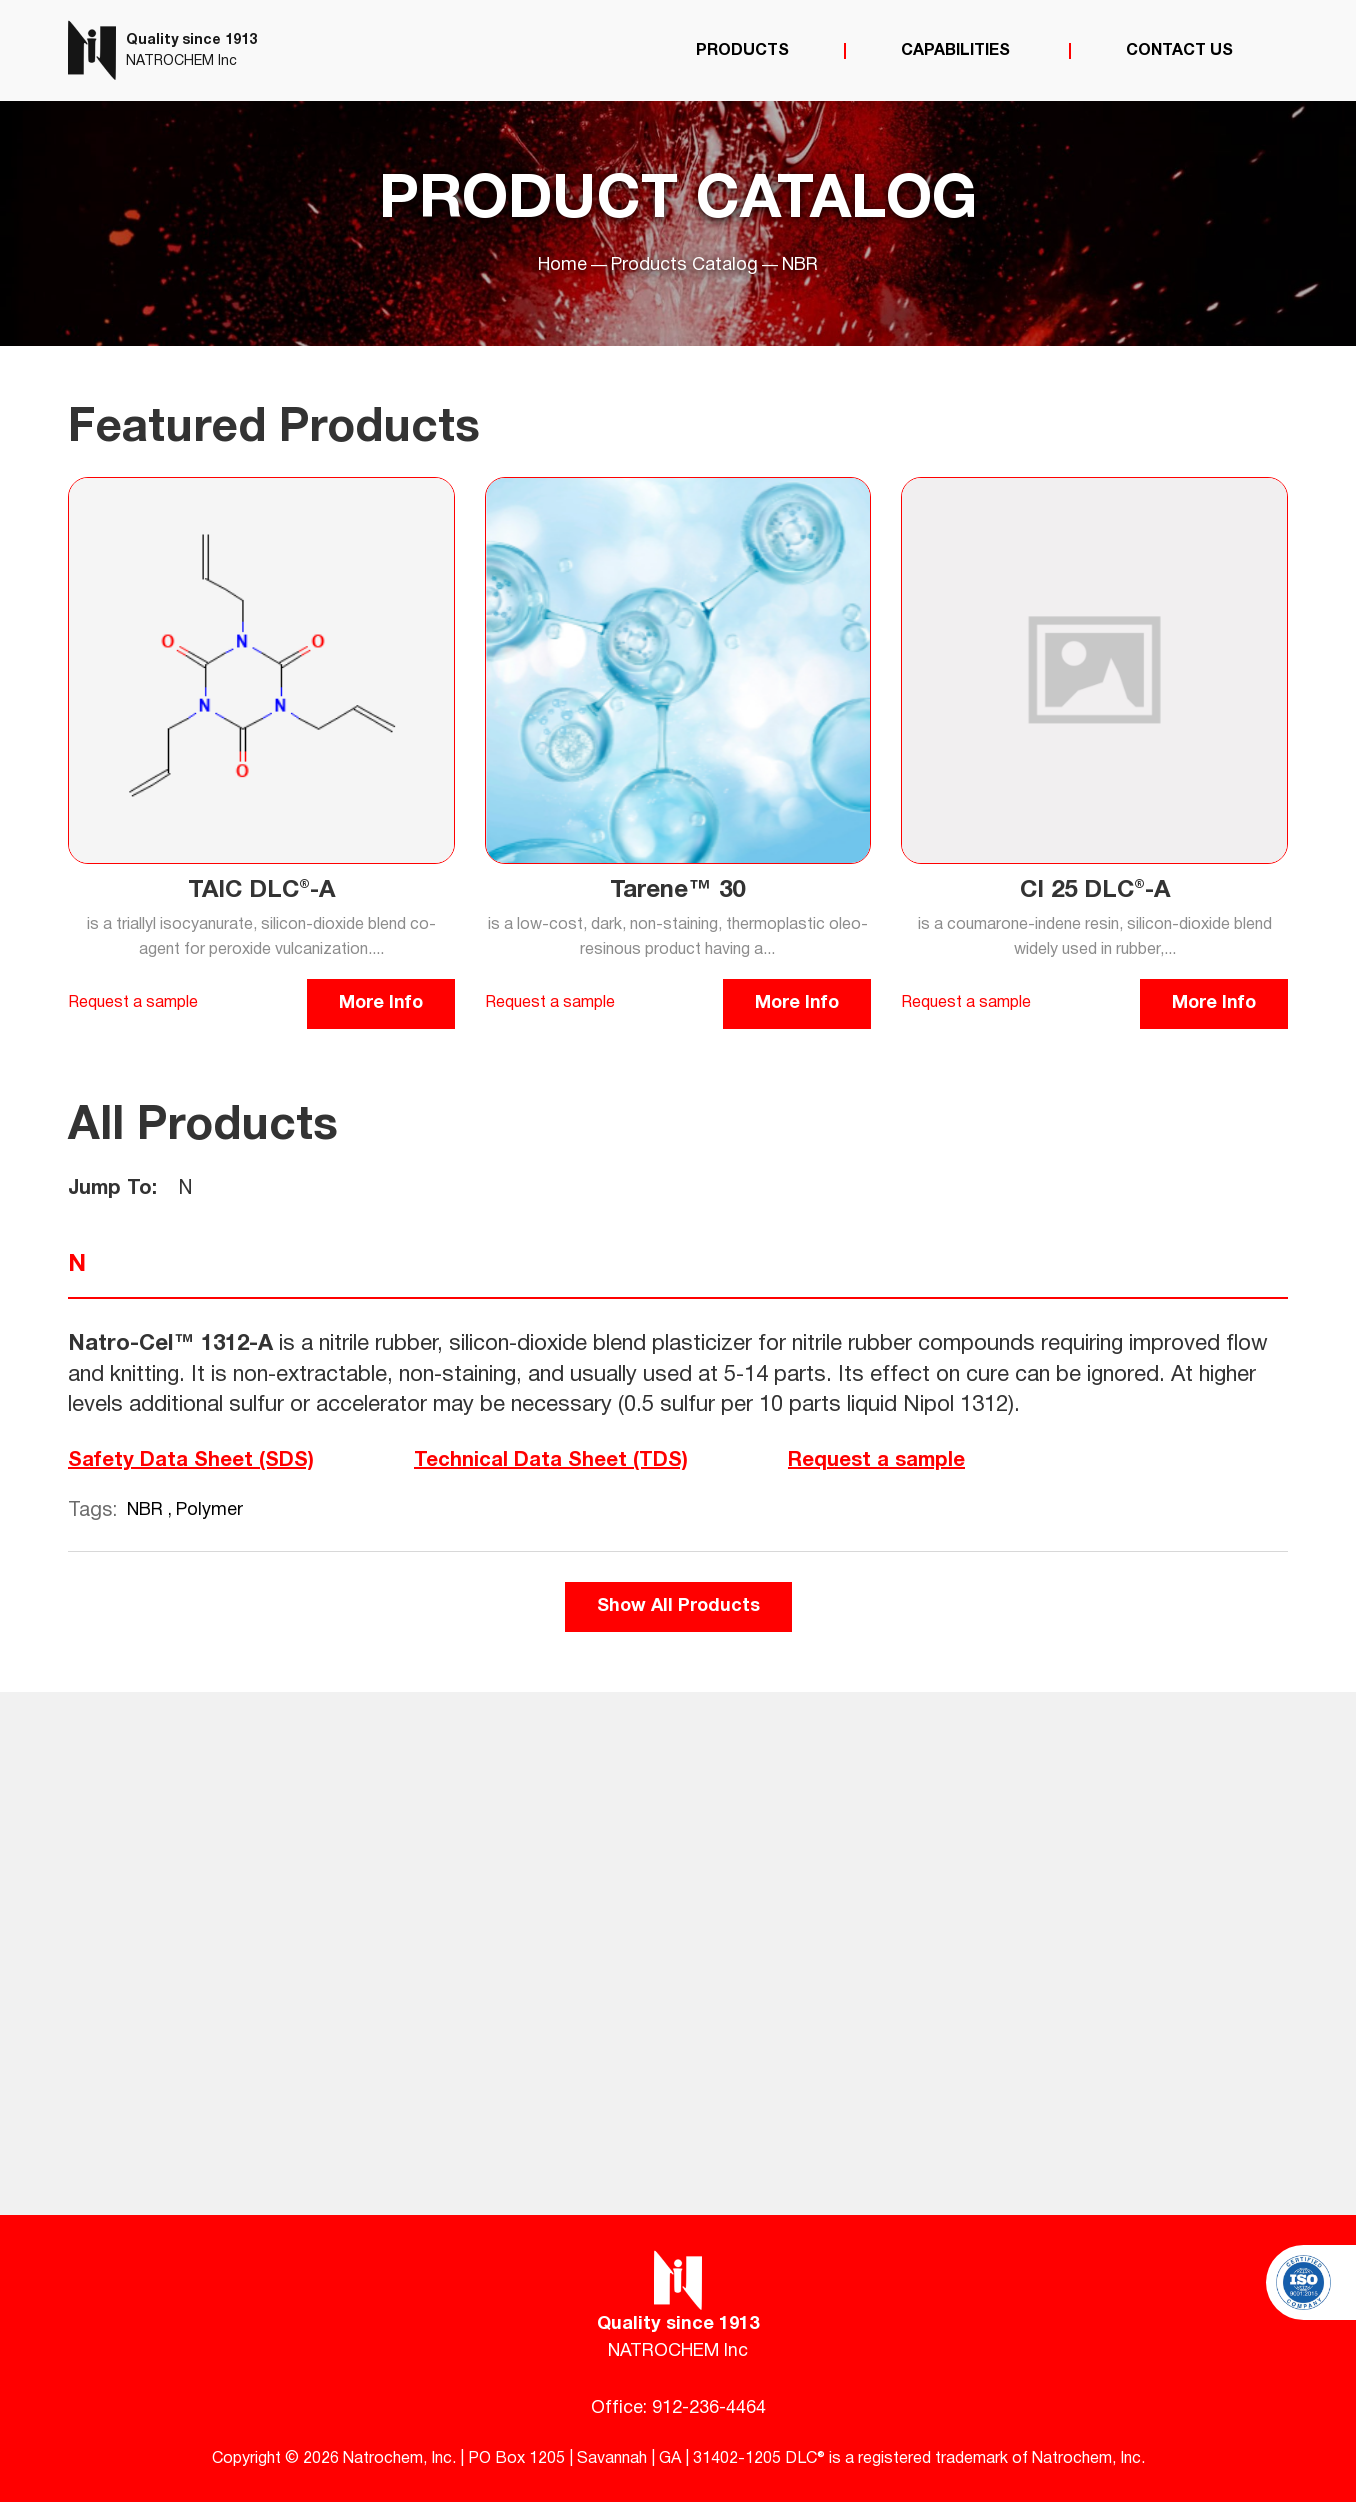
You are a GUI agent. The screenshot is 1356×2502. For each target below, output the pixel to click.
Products (742, 51)
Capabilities (957, 51)
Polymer (209, 1510)
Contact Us (1179, 51)
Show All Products (678, 1606)
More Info (381, 1003)
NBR (147, 1510)
